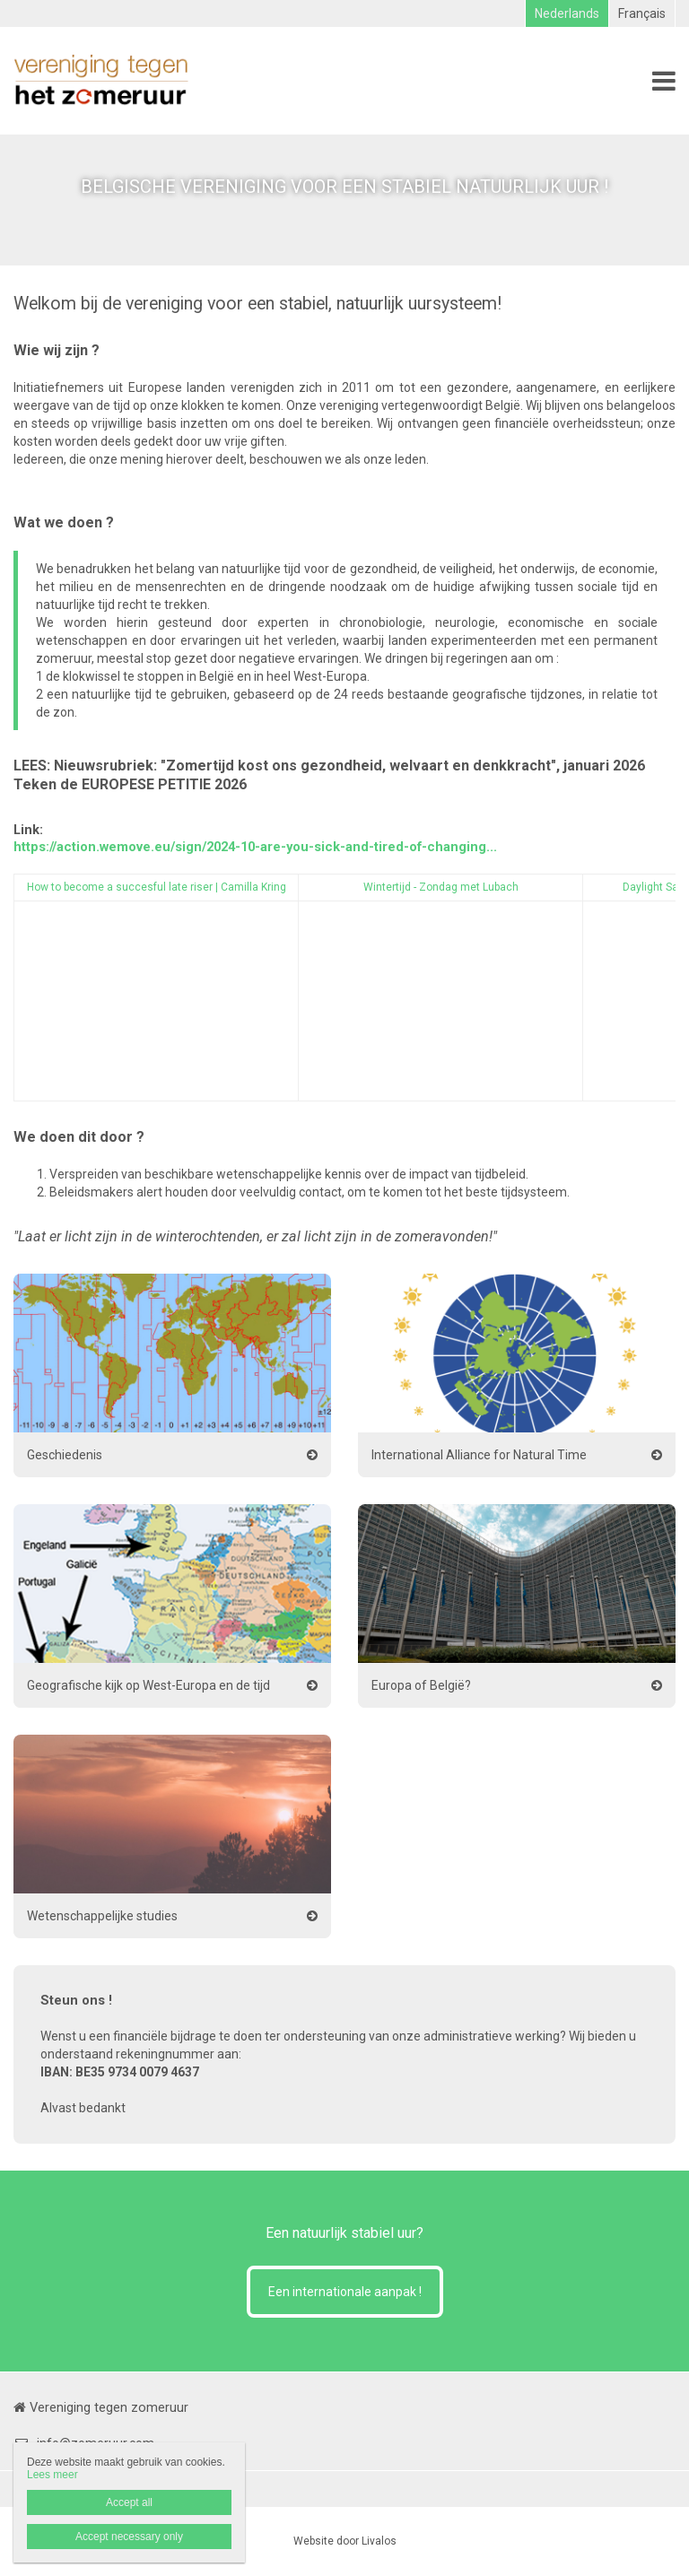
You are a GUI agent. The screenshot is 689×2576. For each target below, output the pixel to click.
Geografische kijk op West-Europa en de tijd (148, 1685)
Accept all (129, 2502)
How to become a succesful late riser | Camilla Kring (156, 887)
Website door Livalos (345, 2541)
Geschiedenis (64, 1455)
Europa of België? (421, 1685)
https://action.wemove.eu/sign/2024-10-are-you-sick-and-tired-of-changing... (255, 847)
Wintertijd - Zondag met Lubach (441, 887)
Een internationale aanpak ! (345, 2291)
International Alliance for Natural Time (479, 1455)
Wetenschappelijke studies (102, 1916)
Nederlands (567, 13)
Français (642, 13)
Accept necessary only (129, 2536)
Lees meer (52, 2474)
